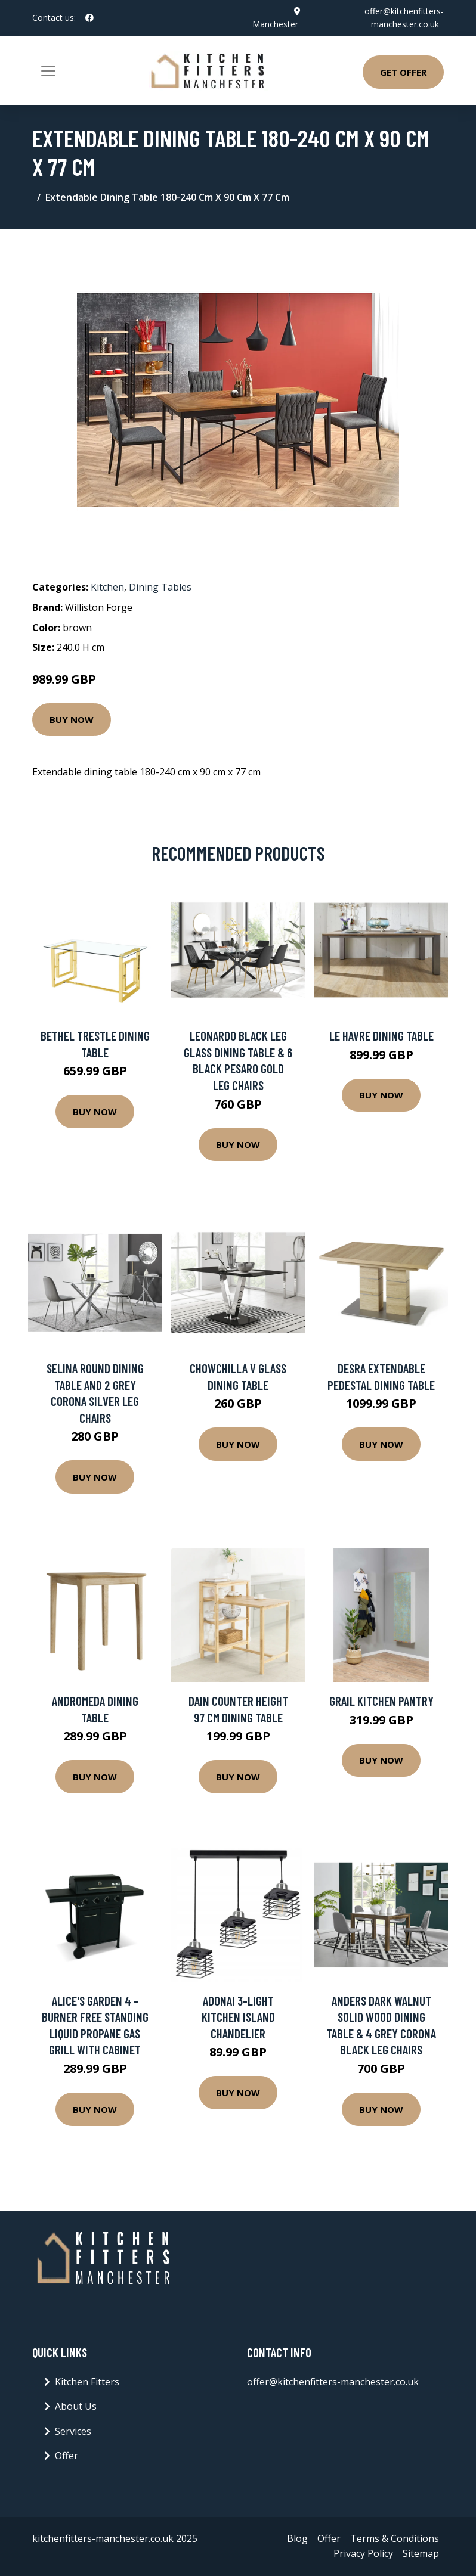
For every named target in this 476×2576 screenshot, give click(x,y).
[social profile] (89, 18)
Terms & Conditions (394, 2538)
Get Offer (403, 72)
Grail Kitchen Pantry (381, 1700)
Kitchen (107, 587)
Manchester (275, 24)
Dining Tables (160, 587)
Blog (297, 2538)
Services (73, 2431)
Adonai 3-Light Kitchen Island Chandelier (238, 2017)
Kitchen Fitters (87, 2381)
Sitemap (421, 2553)
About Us (76, 2406)
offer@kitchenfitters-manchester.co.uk (333, 2381)
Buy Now (72, 719)
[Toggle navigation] (48, 71)
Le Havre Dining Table (381, 1035)
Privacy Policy (363, 2553)
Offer (66, 2455)
